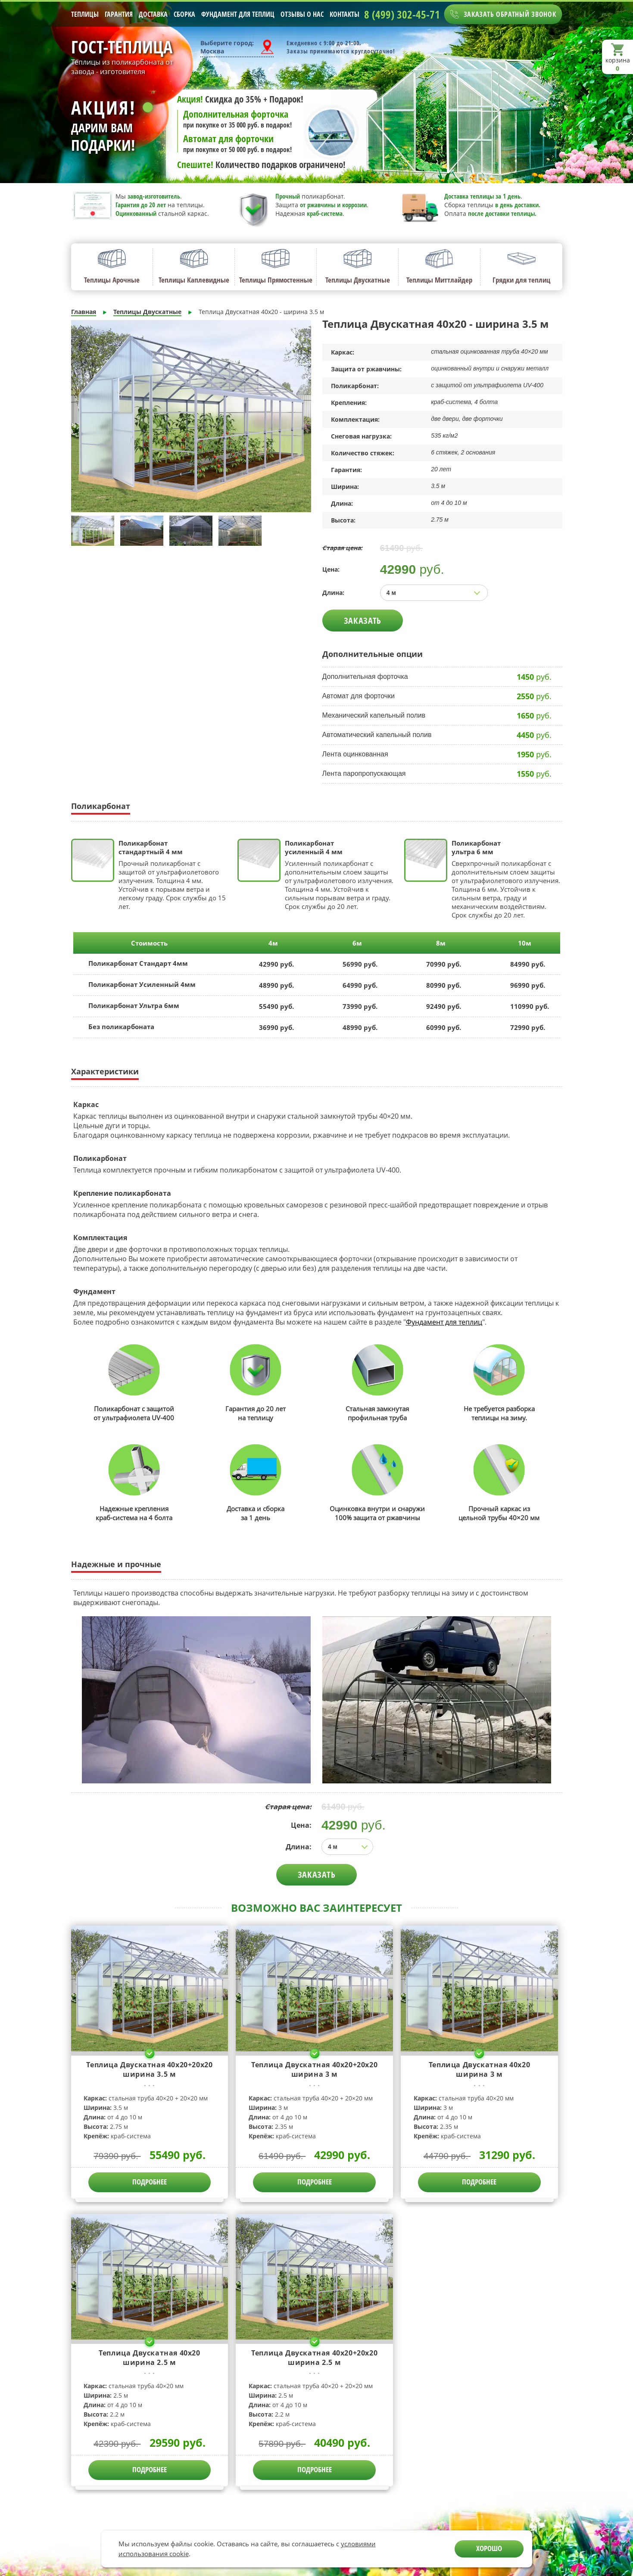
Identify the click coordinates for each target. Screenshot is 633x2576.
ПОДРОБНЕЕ (149, 2182)
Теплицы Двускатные (147, 312)
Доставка (153, 14)
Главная (83, 312)
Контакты (344, 14)
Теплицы (85, 14)
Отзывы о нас (302, 14)
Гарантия (119, 14)
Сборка (184, 14)
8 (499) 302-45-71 (402, 14)
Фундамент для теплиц (237, 14)
